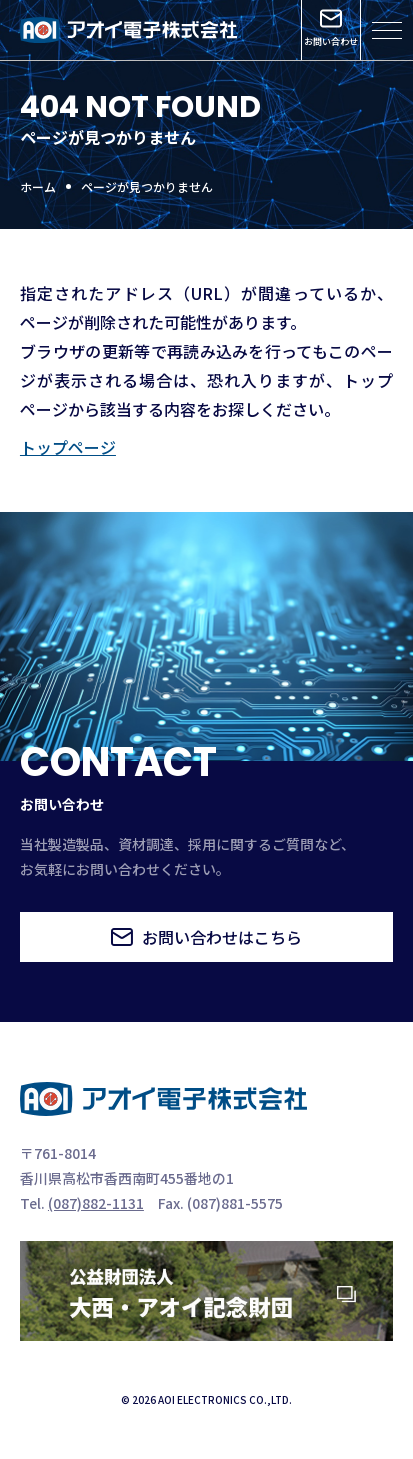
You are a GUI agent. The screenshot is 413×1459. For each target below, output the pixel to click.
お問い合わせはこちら (206, 937)
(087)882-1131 (96, 1203)
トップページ (68, 447)
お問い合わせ (331, 28)
